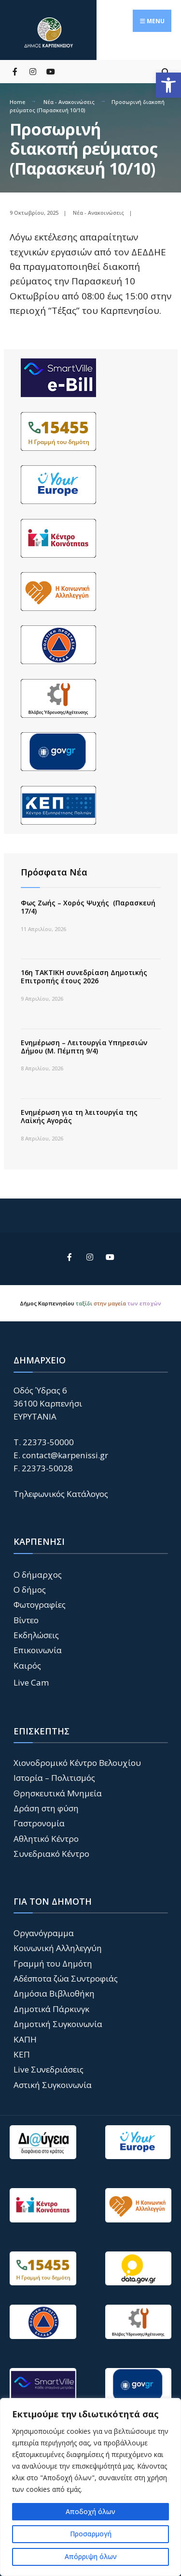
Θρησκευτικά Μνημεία (58, 1793)
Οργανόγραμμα (44, 1933)
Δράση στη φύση (46, 1808)
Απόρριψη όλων (91, 2556)
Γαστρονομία (39, 1823)
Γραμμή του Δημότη (53, 1963)
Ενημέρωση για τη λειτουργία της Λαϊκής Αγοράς (79, 1116)
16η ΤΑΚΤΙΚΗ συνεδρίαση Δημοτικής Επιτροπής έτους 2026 (84, 976)
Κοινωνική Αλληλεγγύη (58, 1948)
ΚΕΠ (22, 2054)
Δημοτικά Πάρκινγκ (51, 2008)
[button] (168, 85)
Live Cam (31, 1682)
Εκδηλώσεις (36, 1635)
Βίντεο (26, 1620)
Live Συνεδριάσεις (49, 2069)
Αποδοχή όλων (90, 2511)
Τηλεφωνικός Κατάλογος (61, 1493)
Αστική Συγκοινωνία (53, 2084)
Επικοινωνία (38, 1650)
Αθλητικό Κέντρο (46, 1838)
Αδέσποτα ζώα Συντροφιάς (66, 1978)
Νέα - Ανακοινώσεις (69, 101)
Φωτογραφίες (40, 1604)
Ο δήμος (30, 1589)
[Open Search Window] (165, 71)
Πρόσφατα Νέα (54, 872)
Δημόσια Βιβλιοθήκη (54, 1993)
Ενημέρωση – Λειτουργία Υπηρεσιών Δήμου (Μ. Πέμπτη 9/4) (84, 1046)
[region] (90, 2487)
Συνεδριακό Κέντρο (51, 1853)
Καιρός (27, 1665)
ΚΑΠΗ (25, 2039)
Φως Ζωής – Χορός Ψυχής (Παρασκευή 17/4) (88, 907)
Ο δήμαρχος (38, 1574)
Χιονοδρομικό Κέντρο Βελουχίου (77, 1762)
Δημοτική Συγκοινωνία (58, 2023)
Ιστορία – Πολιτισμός (54, 1777)
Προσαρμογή (90, 2533)
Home (17, 101)
